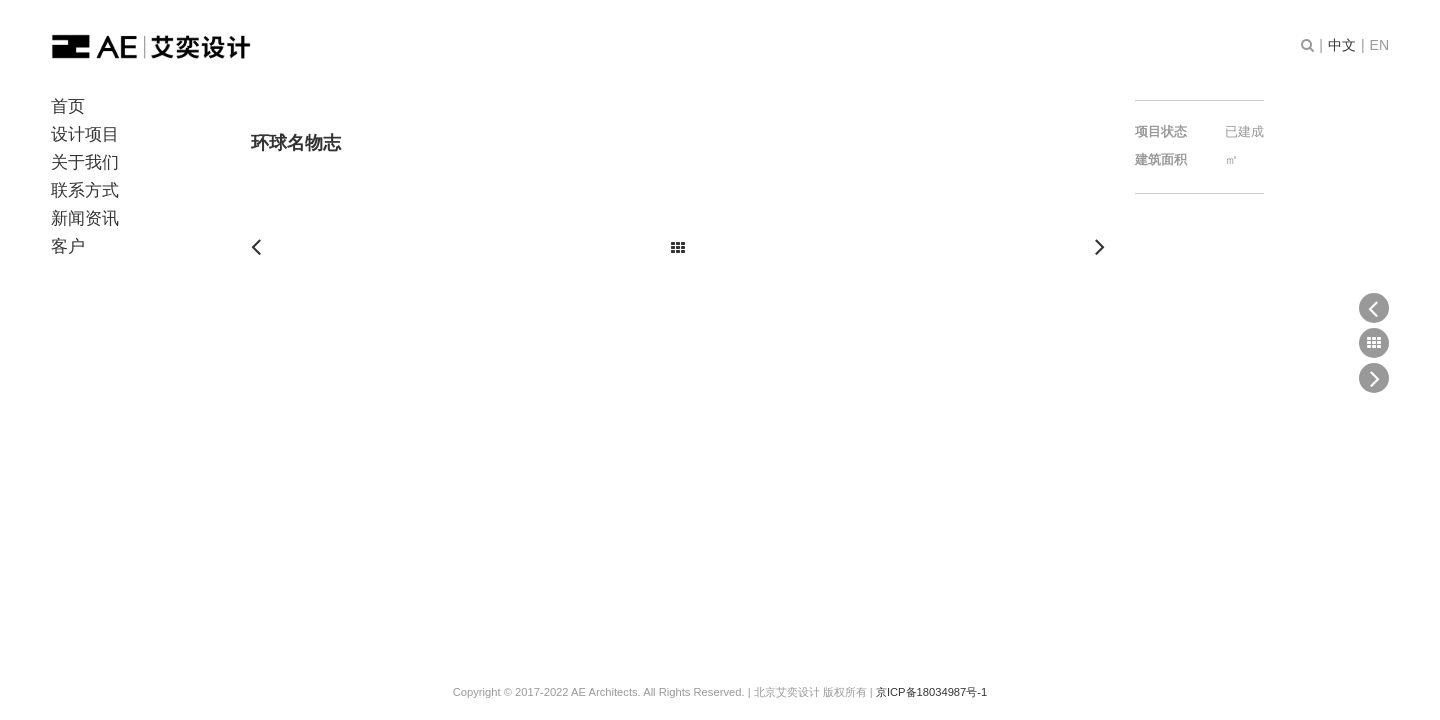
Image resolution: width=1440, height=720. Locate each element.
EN (1379, 45)
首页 (68, 106)
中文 (1342, 45)
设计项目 (85, 134)
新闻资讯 (85, 218)
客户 (68, 246)
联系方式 (85, 190)
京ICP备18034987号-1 (931, 692)
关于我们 (85, 162)
